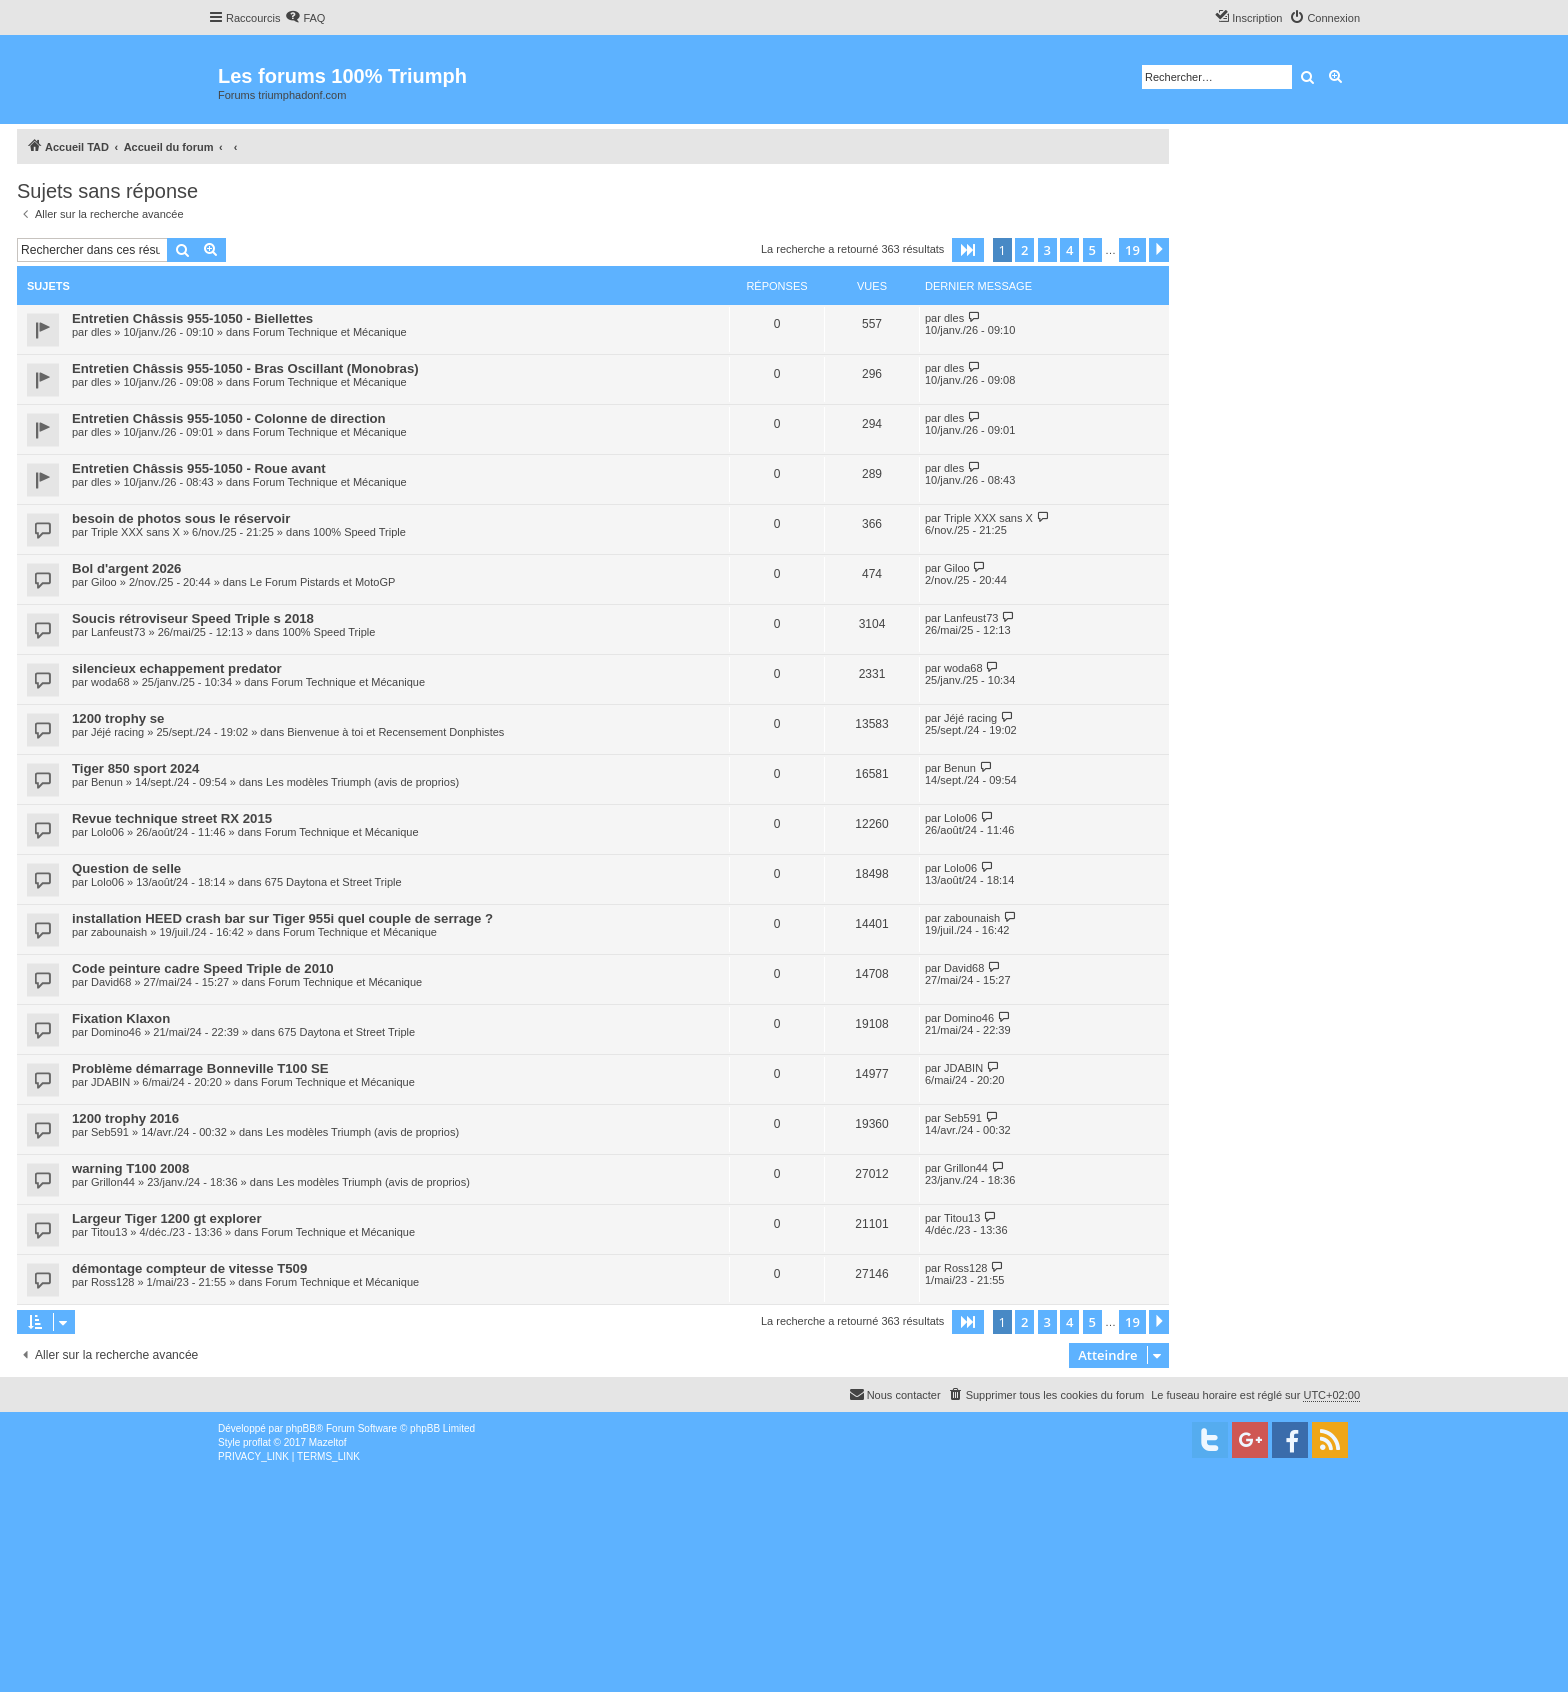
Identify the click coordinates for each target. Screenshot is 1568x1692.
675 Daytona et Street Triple (333, 882)
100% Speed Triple (359, 532)
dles (101, 332)
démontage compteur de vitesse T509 (189, 1268)
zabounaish (119, 932)
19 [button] (1132, 250)
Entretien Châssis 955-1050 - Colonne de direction (229, 418)
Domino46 (116, 1032)
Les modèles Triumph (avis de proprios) (362, 782)
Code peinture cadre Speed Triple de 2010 (203, 968)
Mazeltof (328, 1442)
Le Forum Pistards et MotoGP (323, 582)
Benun (107, 782)
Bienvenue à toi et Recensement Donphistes (395, 732)
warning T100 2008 (130, 1168)
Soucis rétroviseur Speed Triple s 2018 (193, 618)
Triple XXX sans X (135, 532)
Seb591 (110, 1132)
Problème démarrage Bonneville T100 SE (200, 1068)
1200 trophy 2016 (125, 1118)
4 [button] (1069, 250)
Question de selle (126, 868)
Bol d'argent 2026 (126, 568)
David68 (111, 982)
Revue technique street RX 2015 (172, 818)
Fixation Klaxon (121, 1018)
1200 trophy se (118, 718)
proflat (257, 1442)
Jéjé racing (117, 732)
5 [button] (1092, 250)
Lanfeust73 (118, 632)
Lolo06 (107, 832)
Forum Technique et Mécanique (330, 332)
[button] (968, 250)
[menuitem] (305, 18)
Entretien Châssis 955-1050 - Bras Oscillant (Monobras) (245, 368)
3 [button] (1047, 250)
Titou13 (109, 1232)
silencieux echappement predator (177, 668)
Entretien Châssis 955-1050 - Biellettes (192, 318)
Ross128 (112, 1282)
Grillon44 (113, 1182)
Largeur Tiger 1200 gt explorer (167, 1218)
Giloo (104, 582)
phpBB (301, 1428)
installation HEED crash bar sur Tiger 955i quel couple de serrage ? (282, 918)
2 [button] (1024, 250)
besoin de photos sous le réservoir (181, 518)
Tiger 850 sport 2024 (135, 768)
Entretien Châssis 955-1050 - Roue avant (199, 468)
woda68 (110, 682)
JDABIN (110, 1082)
